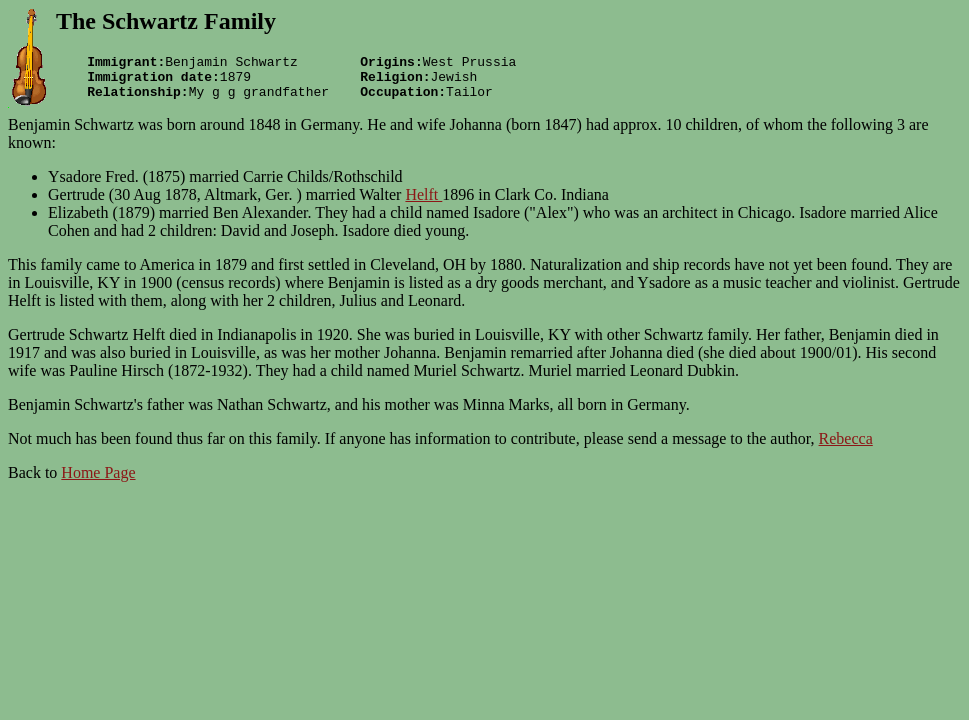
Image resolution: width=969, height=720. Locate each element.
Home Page (98, 481)
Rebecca (846, 447)
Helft (423, 203)
